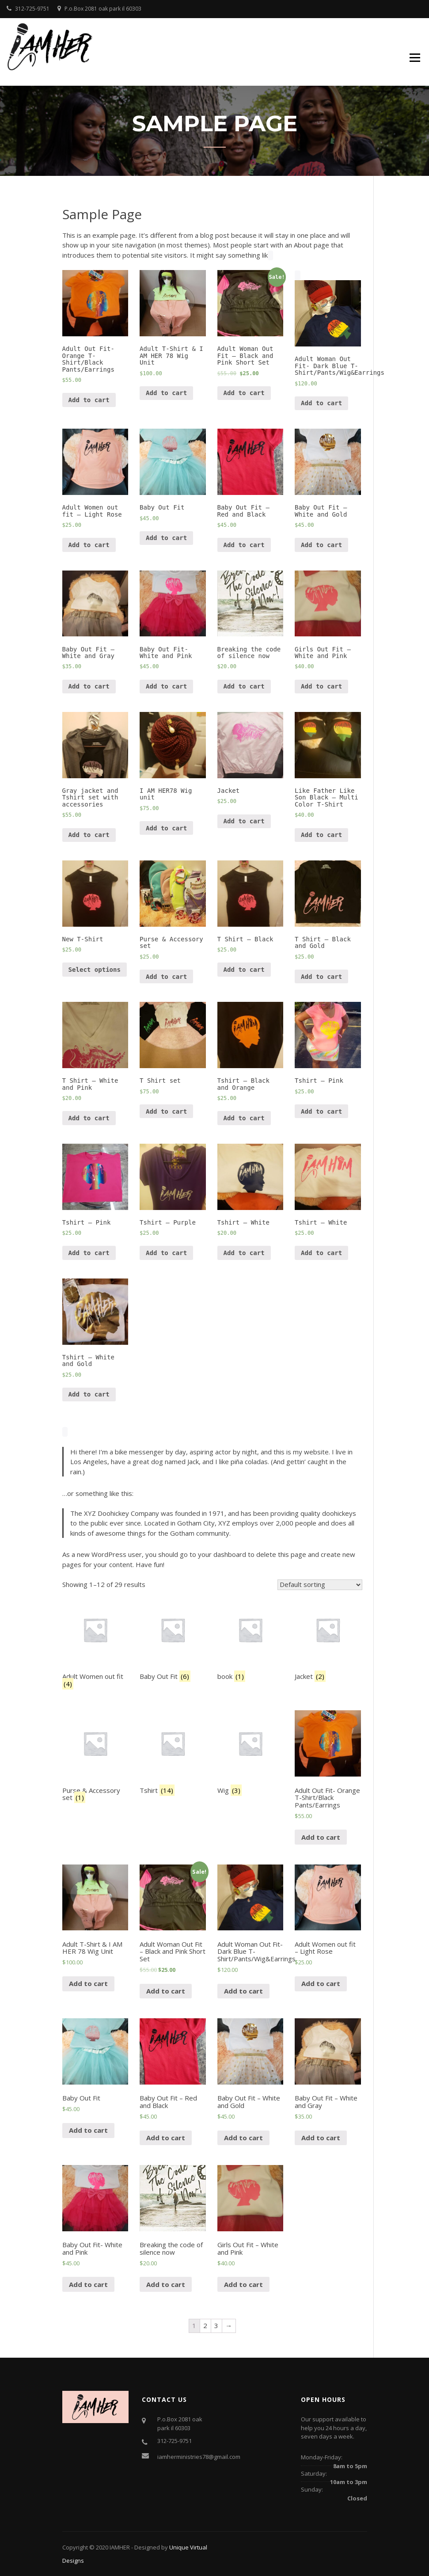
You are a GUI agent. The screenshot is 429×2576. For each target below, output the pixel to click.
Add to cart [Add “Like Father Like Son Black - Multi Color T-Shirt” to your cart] (321, 834)
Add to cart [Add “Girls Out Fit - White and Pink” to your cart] (321, 686)
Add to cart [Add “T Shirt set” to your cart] (166, 1111)
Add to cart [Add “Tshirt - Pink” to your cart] (321, 1111)
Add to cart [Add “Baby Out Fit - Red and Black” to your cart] (244, 544)
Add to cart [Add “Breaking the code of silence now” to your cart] (244, 686)
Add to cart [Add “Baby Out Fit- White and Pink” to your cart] (166, 686)
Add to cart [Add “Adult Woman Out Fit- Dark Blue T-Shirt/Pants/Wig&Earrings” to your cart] (321, 403)
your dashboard (222, 1554)
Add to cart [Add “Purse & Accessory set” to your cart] (166, 976)
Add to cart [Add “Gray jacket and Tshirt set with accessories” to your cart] (89, 834)
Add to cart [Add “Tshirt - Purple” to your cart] (166, 1252)
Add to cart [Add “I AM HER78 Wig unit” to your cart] (166, 828)
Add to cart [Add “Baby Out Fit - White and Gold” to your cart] (321, 544)
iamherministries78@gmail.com (198, 2457)
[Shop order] (319, 1584)
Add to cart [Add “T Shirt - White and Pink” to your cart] (89, 1118)
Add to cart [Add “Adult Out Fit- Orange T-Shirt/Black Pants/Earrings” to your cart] (89, 399)
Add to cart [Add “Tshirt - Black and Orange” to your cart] (244, 1118)
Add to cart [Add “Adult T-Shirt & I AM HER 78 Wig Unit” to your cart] (166, 392)
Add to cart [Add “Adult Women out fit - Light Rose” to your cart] (89, 544)
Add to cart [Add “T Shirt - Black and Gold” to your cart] (321, 976)
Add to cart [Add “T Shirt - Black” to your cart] (244, 969)
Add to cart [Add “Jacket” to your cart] (244, 821)
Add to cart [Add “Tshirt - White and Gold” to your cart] (89, 1394)
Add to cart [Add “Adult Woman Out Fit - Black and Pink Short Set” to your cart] (244, 392)
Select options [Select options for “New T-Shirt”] (94, 969)
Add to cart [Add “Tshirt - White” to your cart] (244, 1252)
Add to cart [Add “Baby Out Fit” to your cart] (166, 537)
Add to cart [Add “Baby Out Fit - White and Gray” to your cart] (89, 686)
